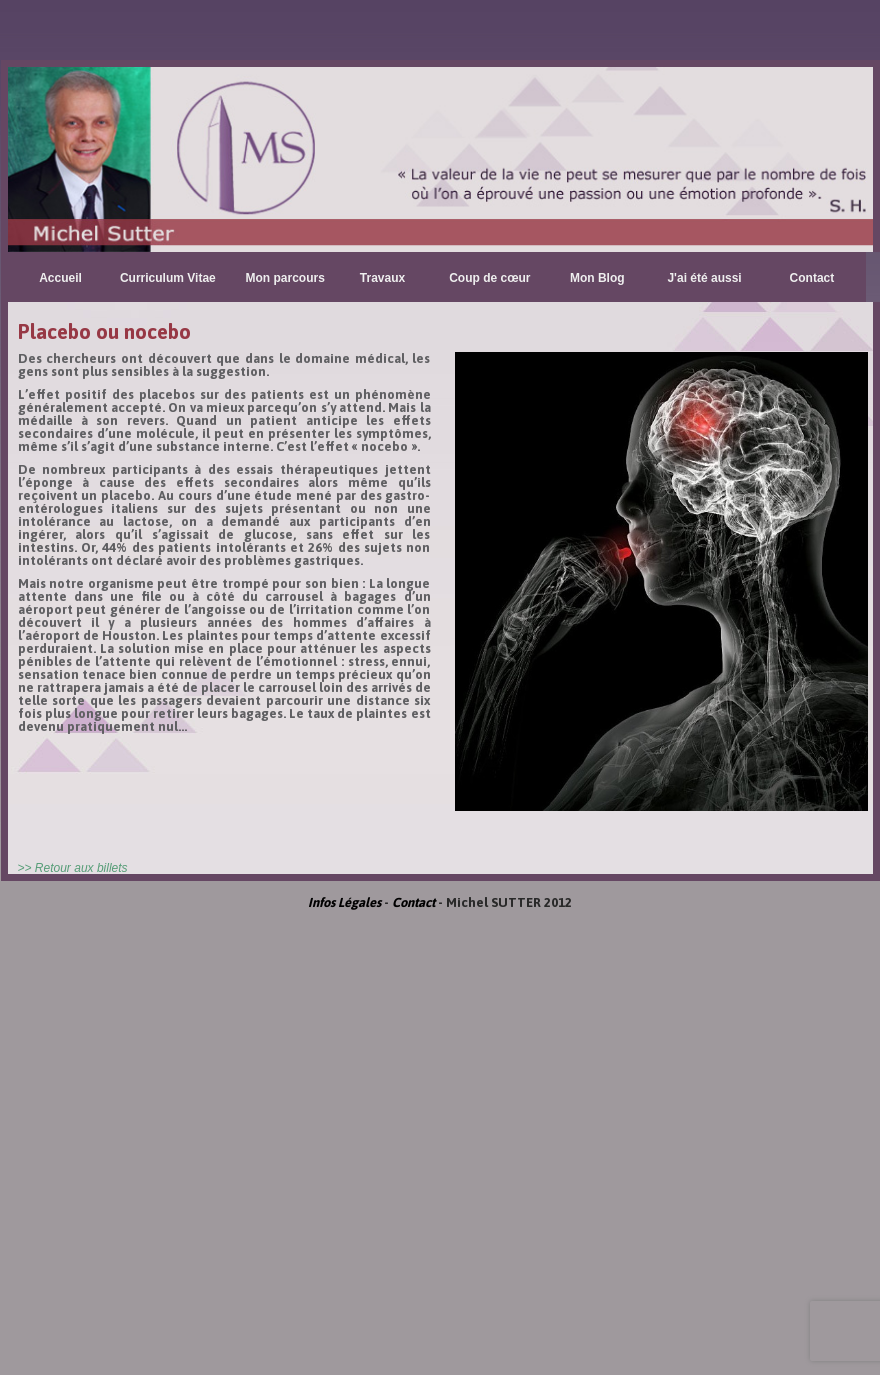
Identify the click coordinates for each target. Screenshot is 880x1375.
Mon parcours (285, 278)
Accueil (60, 278)
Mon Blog (597, 278)
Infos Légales (344, 902)
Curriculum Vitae (168, 278)
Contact (812, 278)
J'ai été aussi (704, 278)
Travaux (382, 278)
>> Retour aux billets (73, 868)
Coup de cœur (489, 278)
